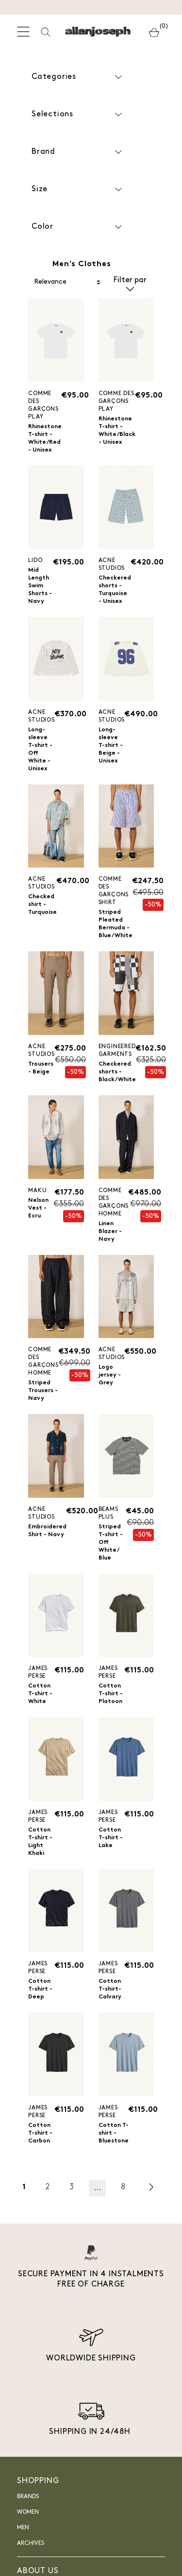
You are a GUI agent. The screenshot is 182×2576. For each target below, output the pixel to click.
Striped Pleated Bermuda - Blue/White (115, 924)
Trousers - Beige (40, 1068)
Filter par (130, 282)
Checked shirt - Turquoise (42, 904)
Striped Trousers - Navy (43, 1390)
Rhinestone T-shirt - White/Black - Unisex (117, 430)
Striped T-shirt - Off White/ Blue (111, 1542)
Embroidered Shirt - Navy (47, 1531)
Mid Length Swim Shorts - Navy (40, 585)
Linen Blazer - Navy (110, 1231)
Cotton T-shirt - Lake (111, 1838)
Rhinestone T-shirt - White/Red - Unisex (45, 438)
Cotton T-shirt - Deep (40, 1989)
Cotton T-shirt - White (40, 1694)
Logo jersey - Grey (110, 1375)
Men (23, 2528)
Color (78, 227)
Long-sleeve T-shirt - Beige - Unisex (111, 745)
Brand (78, 152)
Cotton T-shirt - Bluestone (114, 2133)
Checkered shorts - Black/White (117, 1072)
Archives (30, 2543)
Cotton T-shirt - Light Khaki (40, 1841)
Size (78, 189)
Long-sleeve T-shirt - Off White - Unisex (40, 749)
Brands (28, 2497)
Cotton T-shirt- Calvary (110, 1989)
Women (28, 2512)
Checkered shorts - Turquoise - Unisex (115, 589)
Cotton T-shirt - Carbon (40, 2133)
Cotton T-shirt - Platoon (111, 1694)
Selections (78, 114)
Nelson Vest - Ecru (38, 1208)
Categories (78, 77)
